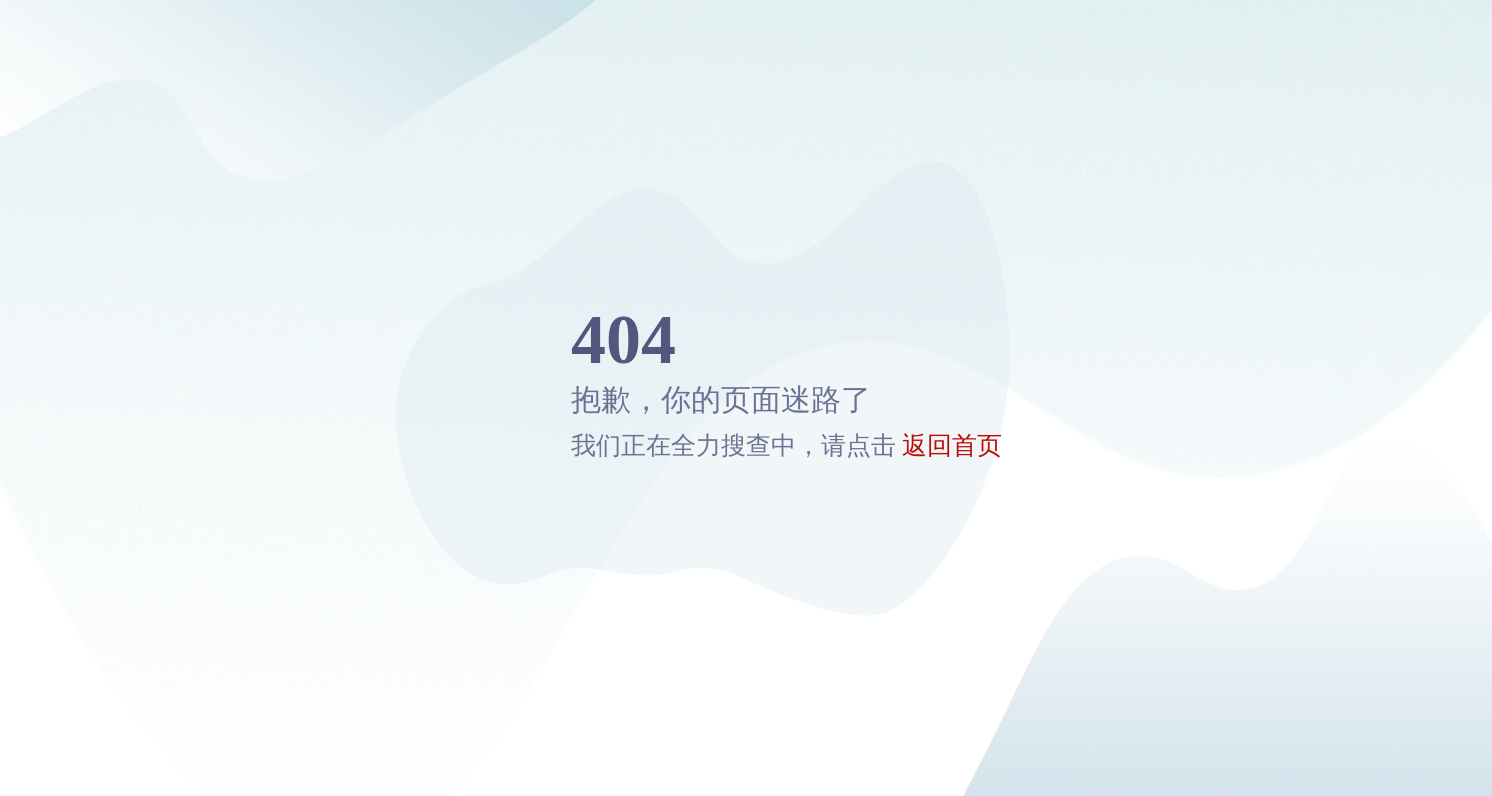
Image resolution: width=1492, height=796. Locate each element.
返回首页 (952, 445)
